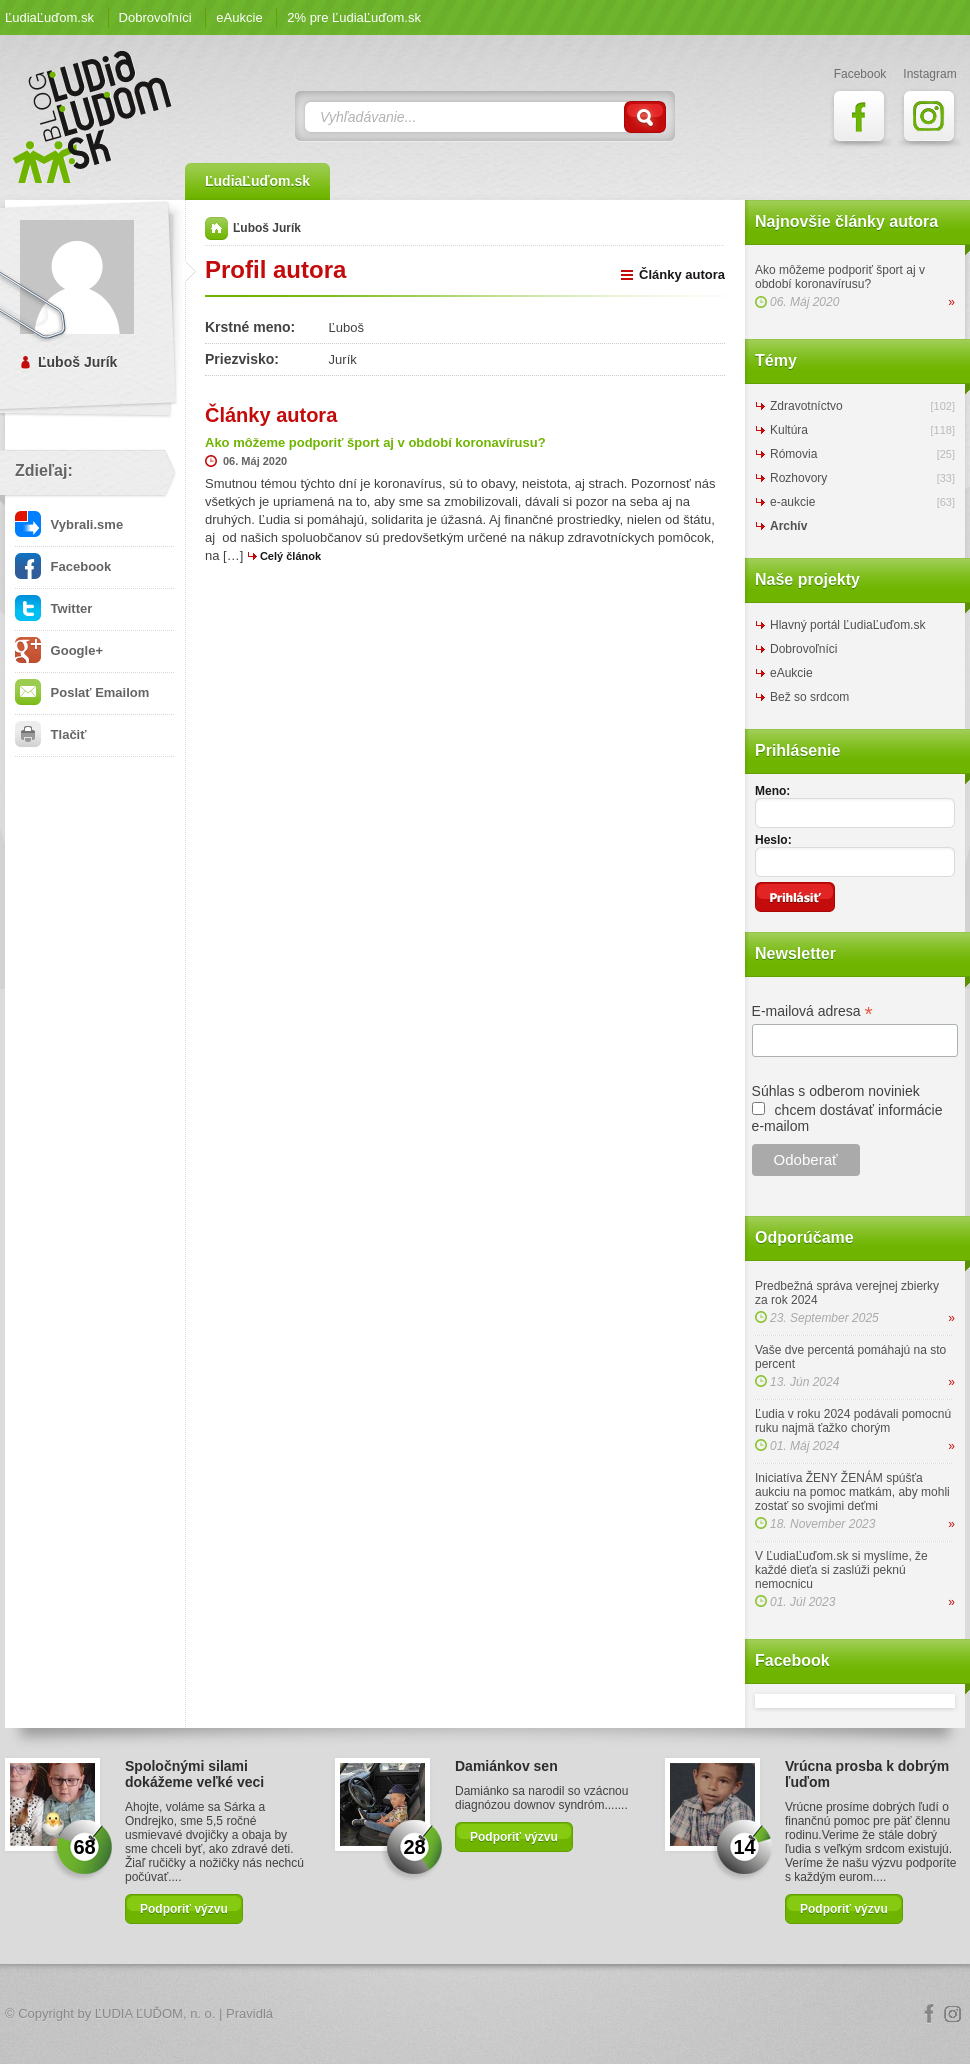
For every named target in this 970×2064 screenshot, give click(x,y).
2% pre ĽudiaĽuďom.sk (354, 17)
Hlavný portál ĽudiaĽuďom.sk (847, 625)
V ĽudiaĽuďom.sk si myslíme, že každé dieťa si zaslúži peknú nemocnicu (841, 1570)
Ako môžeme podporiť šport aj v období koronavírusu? (840, 277)
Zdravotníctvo (806, 406)
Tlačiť (50, 734)
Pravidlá (249, 2013)
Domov (216, 228)
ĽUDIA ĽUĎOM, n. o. (155, 2013)
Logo (485, 2014)
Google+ (59, 650)
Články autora (682, 274)
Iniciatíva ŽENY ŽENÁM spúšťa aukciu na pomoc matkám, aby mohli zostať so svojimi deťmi (852, 1492)
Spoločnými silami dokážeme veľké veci (194, 1774)
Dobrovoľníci (155, 17)
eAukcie (239, 17)
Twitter (53, 608)
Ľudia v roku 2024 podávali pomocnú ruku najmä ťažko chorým (853, 1421)
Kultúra (789, 430)
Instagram (953, 2014)
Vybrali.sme (69, 524)
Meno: (772, 791)
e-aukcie (792, 502)
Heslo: (773, 840)
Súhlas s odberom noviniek (836, 1091)
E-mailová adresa (812, 1011)
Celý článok (290, 556)
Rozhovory (798, 478)
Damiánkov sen (506, 1766)
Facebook (63, 566)
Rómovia (793, 454)
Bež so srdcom (809, 697)
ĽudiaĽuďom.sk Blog (93, 117)
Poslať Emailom (82, 692)
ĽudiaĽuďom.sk (49, 17)
